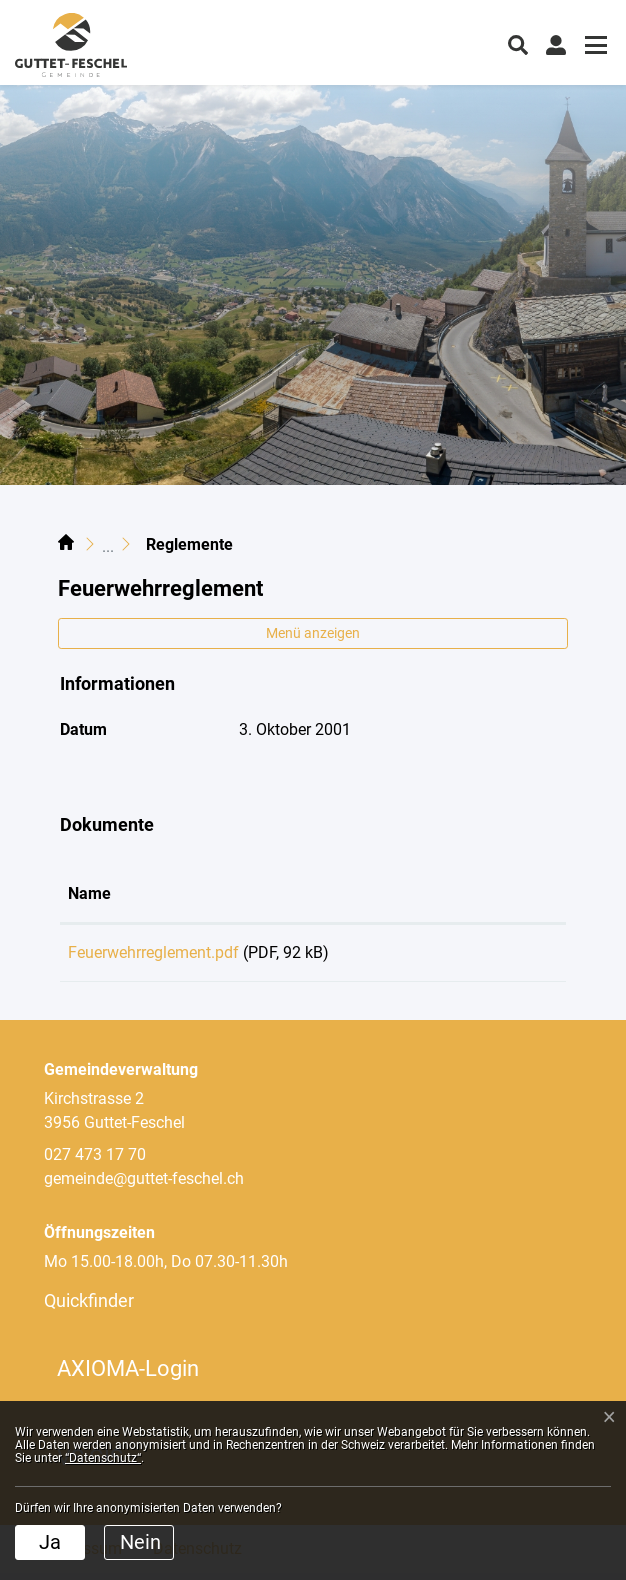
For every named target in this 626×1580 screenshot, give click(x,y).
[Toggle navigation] (593, 47)
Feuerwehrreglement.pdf (153, 952)
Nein (140, 1542)
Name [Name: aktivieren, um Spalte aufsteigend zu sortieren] (89, 893)
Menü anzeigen (313, 633)
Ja (50, 1542)
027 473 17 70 (95, 1161)
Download (500, 956)
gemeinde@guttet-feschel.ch (144, 1185)
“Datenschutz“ (103, 1458)
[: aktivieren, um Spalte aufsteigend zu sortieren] (500, 895)
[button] (518, 43)
